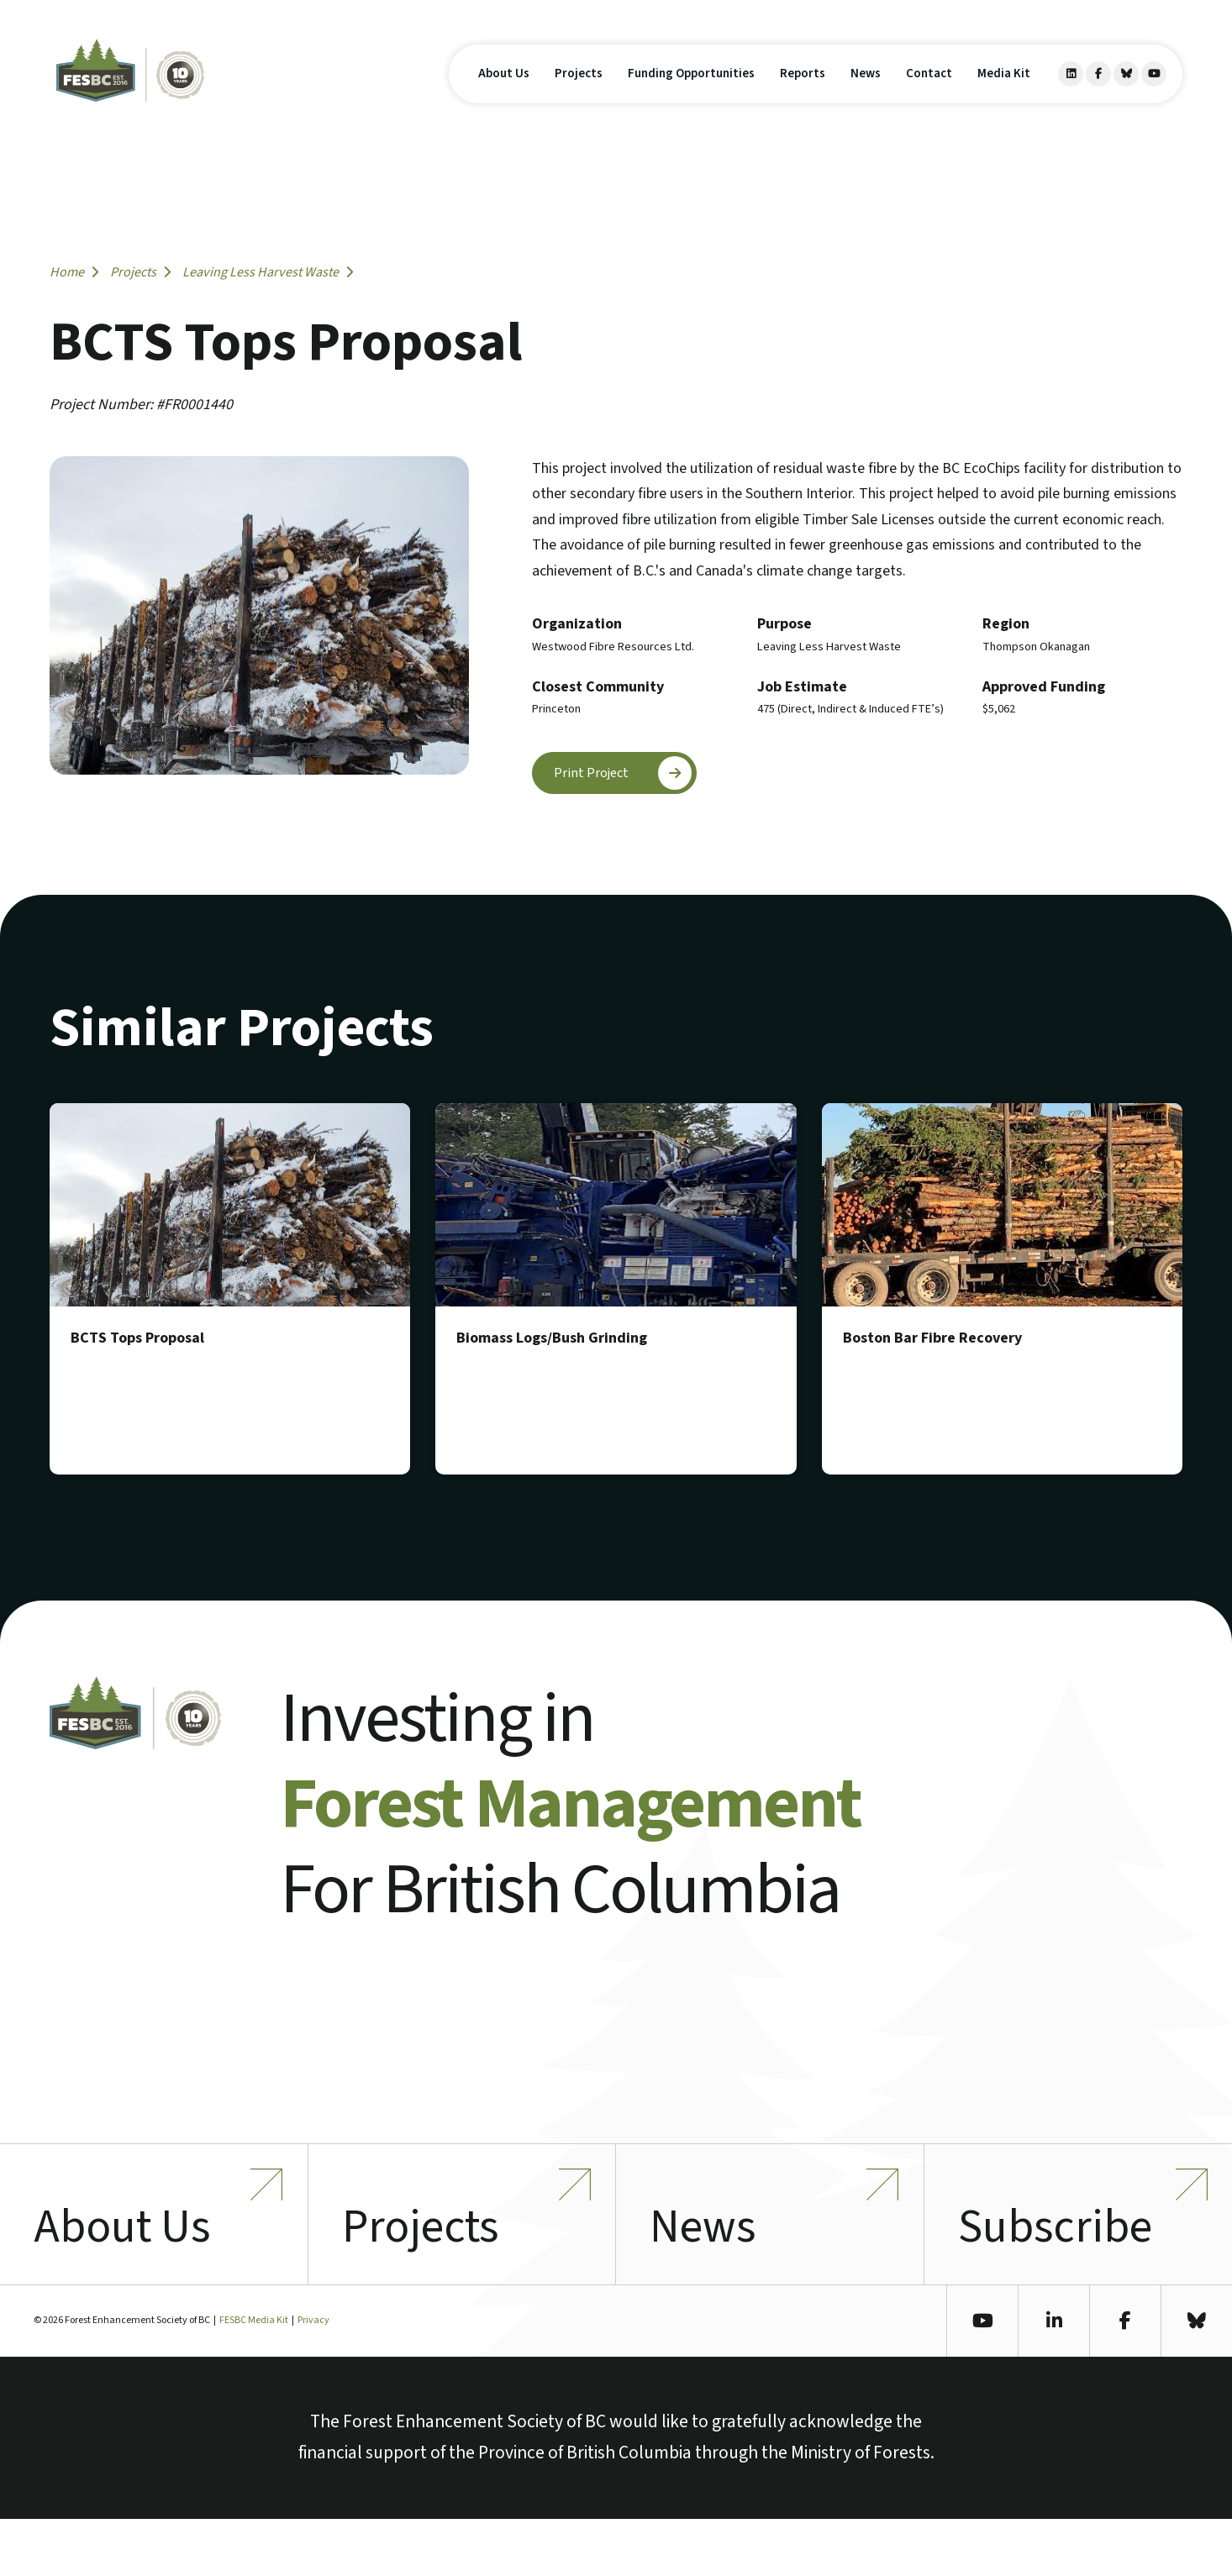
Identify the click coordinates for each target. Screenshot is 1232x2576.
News (865, 99)
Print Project (626, 773)
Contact (929, 99)
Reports (802, 99)
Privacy (313, 2377)
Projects (579, 99)
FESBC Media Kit (253, 2377)
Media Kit (1003, 99)
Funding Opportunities (691, 99)
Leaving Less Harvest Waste (267, 271)
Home (74, 271)
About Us (503, 99)
